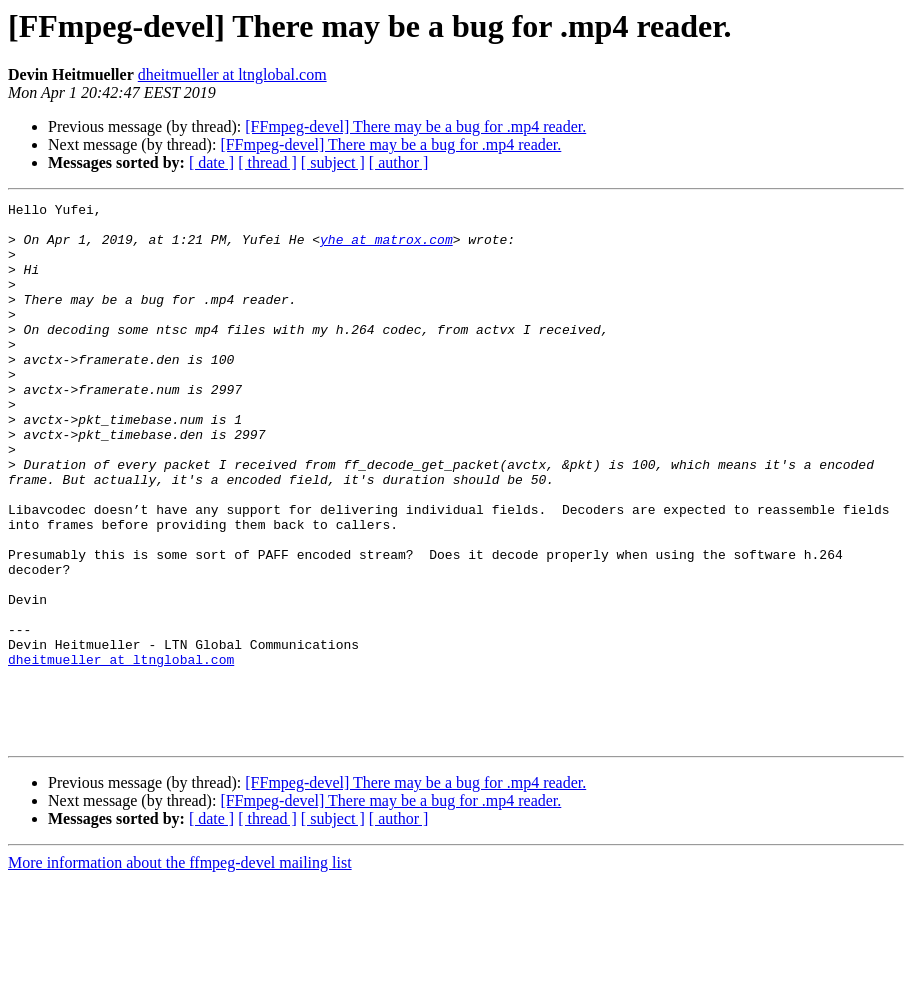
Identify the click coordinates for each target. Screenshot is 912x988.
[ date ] (211, 162)
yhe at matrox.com (386, 248)
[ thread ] (267, 162)
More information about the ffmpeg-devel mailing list (180, 970)
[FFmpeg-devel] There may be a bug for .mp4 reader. (415, 126)
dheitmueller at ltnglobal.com (232, 74)
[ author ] (399, 162)
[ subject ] (333, 162)
